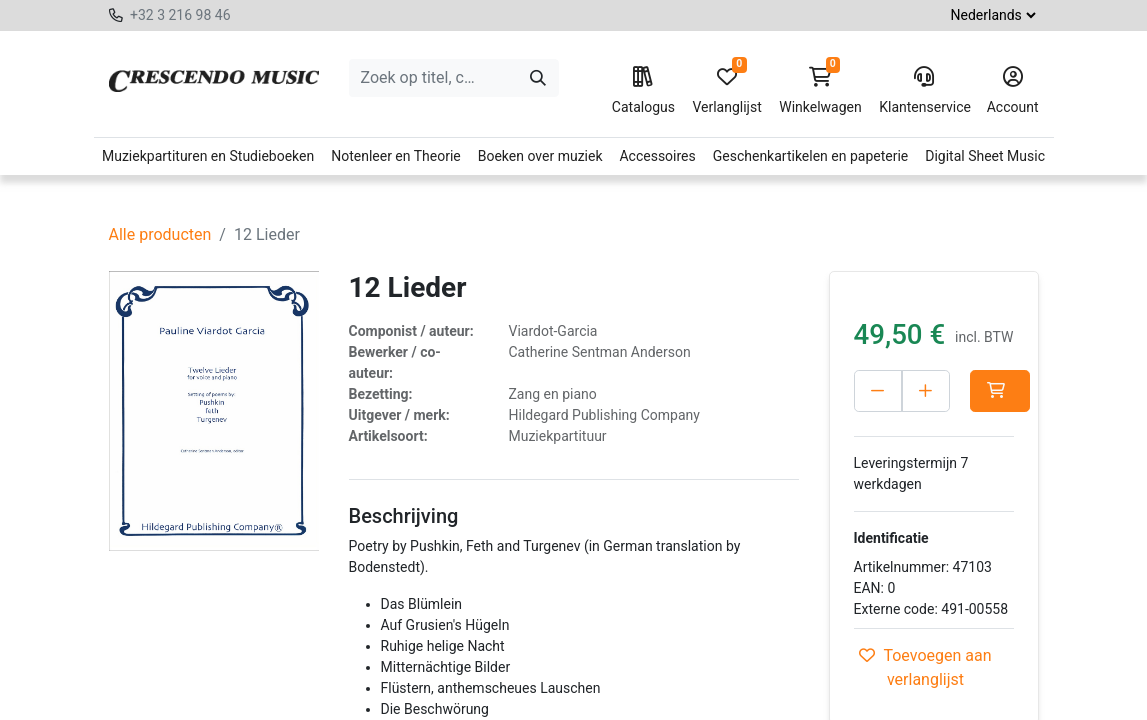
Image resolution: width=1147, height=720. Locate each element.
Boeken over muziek (540, 156)
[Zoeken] (538, 78)
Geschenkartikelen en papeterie (811, 156)
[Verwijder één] (878, 391)
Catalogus (643, 91)
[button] (884, 433)
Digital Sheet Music (985, 156)
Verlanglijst (726, 91)
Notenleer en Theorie (396, 156)
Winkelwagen (820, 91)
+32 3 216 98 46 (180, 15)
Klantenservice (924, 91)
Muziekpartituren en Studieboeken (208, 156)
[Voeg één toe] (968, 391)
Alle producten (160, 234)
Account (1013, 91)
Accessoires (657, 156)
